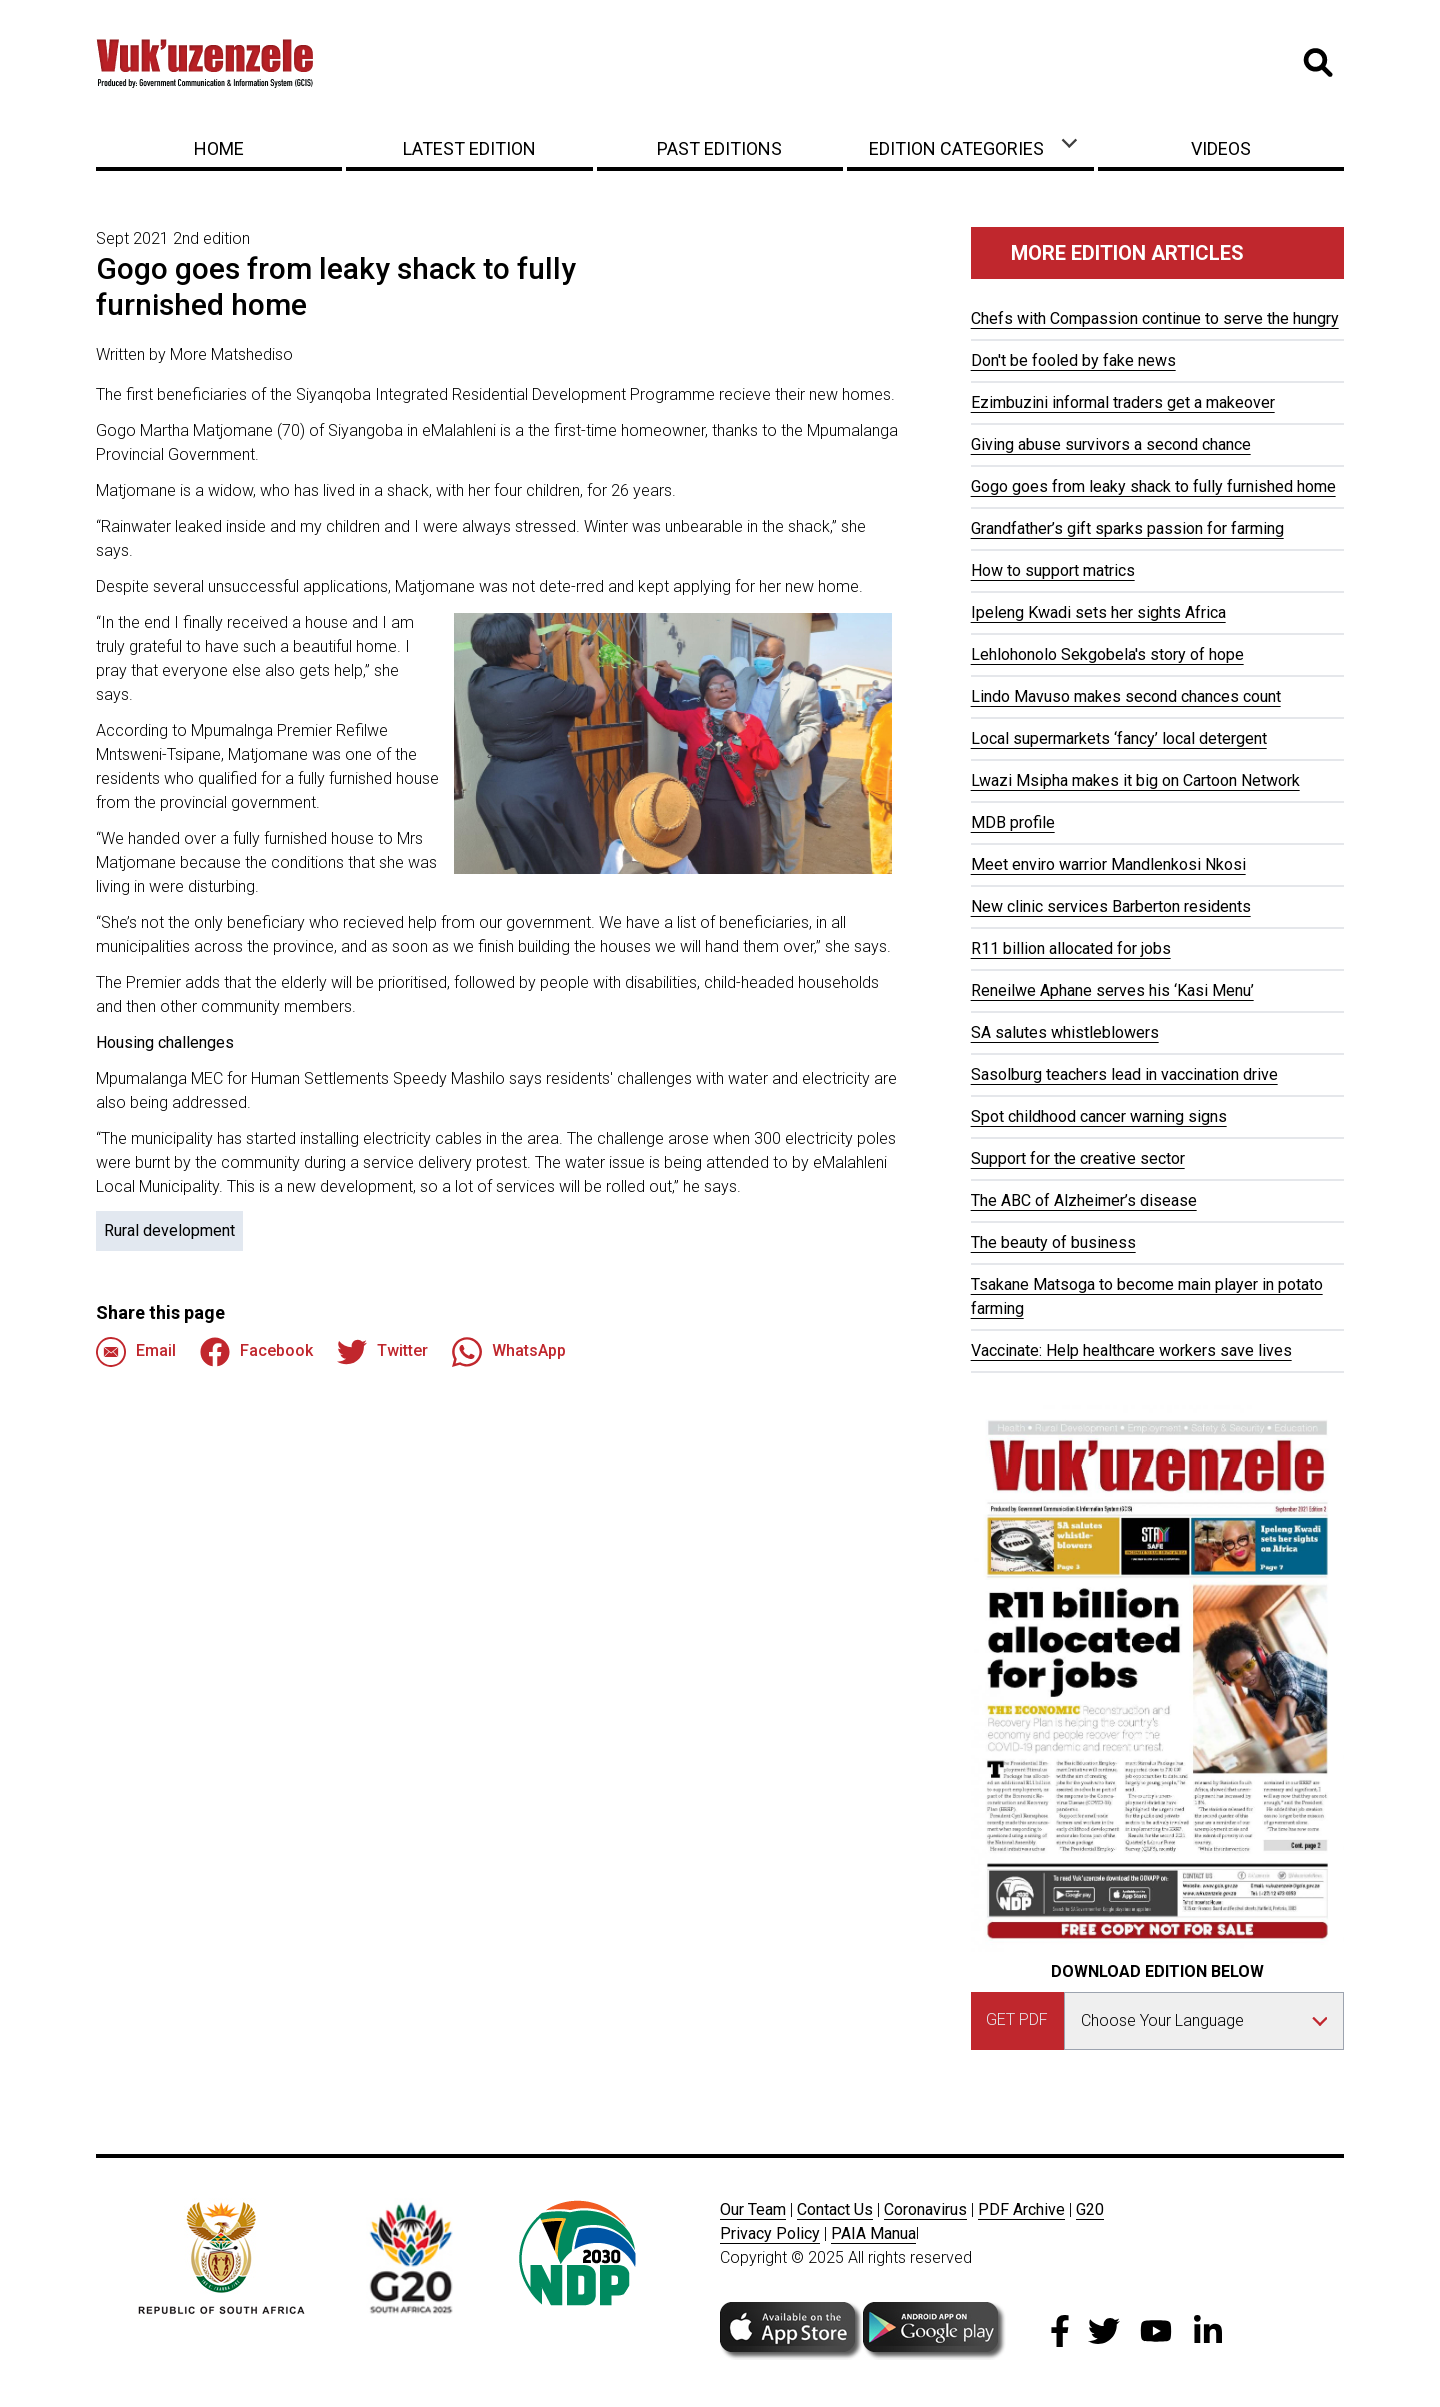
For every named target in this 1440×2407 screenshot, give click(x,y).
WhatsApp (509, 1352)
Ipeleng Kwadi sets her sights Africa (1098, 612)
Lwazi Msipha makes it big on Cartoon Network (1135, 780)
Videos (1221, 148)
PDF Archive (1021, 2209)
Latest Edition (469, 148)
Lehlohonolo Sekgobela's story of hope (1107, 654)
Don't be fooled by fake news (1073, 360)
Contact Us (835, 2209)
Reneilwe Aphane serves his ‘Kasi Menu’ (1112, 990)
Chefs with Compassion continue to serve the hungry (1155, 318)
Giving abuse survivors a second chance (1111, 444)
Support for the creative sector (1078, 1158)
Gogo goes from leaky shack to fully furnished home (1153, 486)
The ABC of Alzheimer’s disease (1084, 1200)
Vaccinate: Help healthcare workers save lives (1131, 1350)
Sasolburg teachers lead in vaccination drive (1124, 1074)
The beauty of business (1053, 1242)
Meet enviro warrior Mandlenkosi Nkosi (1108, 864)
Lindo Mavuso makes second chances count (1126, 696)
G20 (1090, 2209)
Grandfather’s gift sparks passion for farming (1127, 528)
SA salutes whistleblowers (1065, 1032)
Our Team (753, 2209)
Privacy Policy (770, 2233)
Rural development (169, 1230)
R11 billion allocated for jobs (1071, 948)
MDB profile (1013, 822)
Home (219, 148)
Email (136, 1352)
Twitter (382, 1352)
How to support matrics (1053, 570)
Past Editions (719, 148)
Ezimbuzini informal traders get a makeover (1123, 402)
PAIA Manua (873, 2233)
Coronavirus (925, 2209)
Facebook (256, 1352)
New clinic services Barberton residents (1111, 906)
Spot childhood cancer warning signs (1099, 1116)
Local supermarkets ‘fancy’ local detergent (1119, 738)
